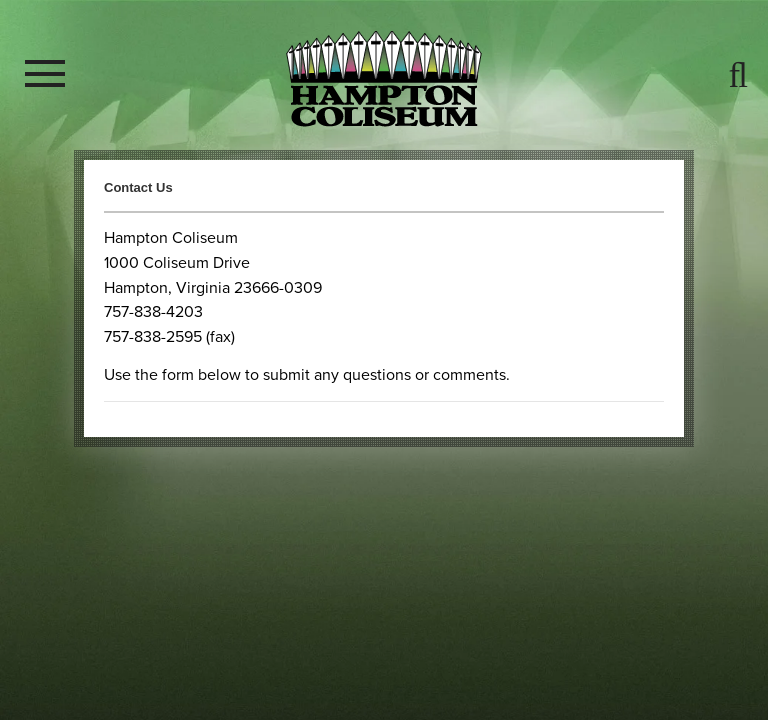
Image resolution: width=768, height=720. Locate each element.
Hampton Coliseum (384, 78)
